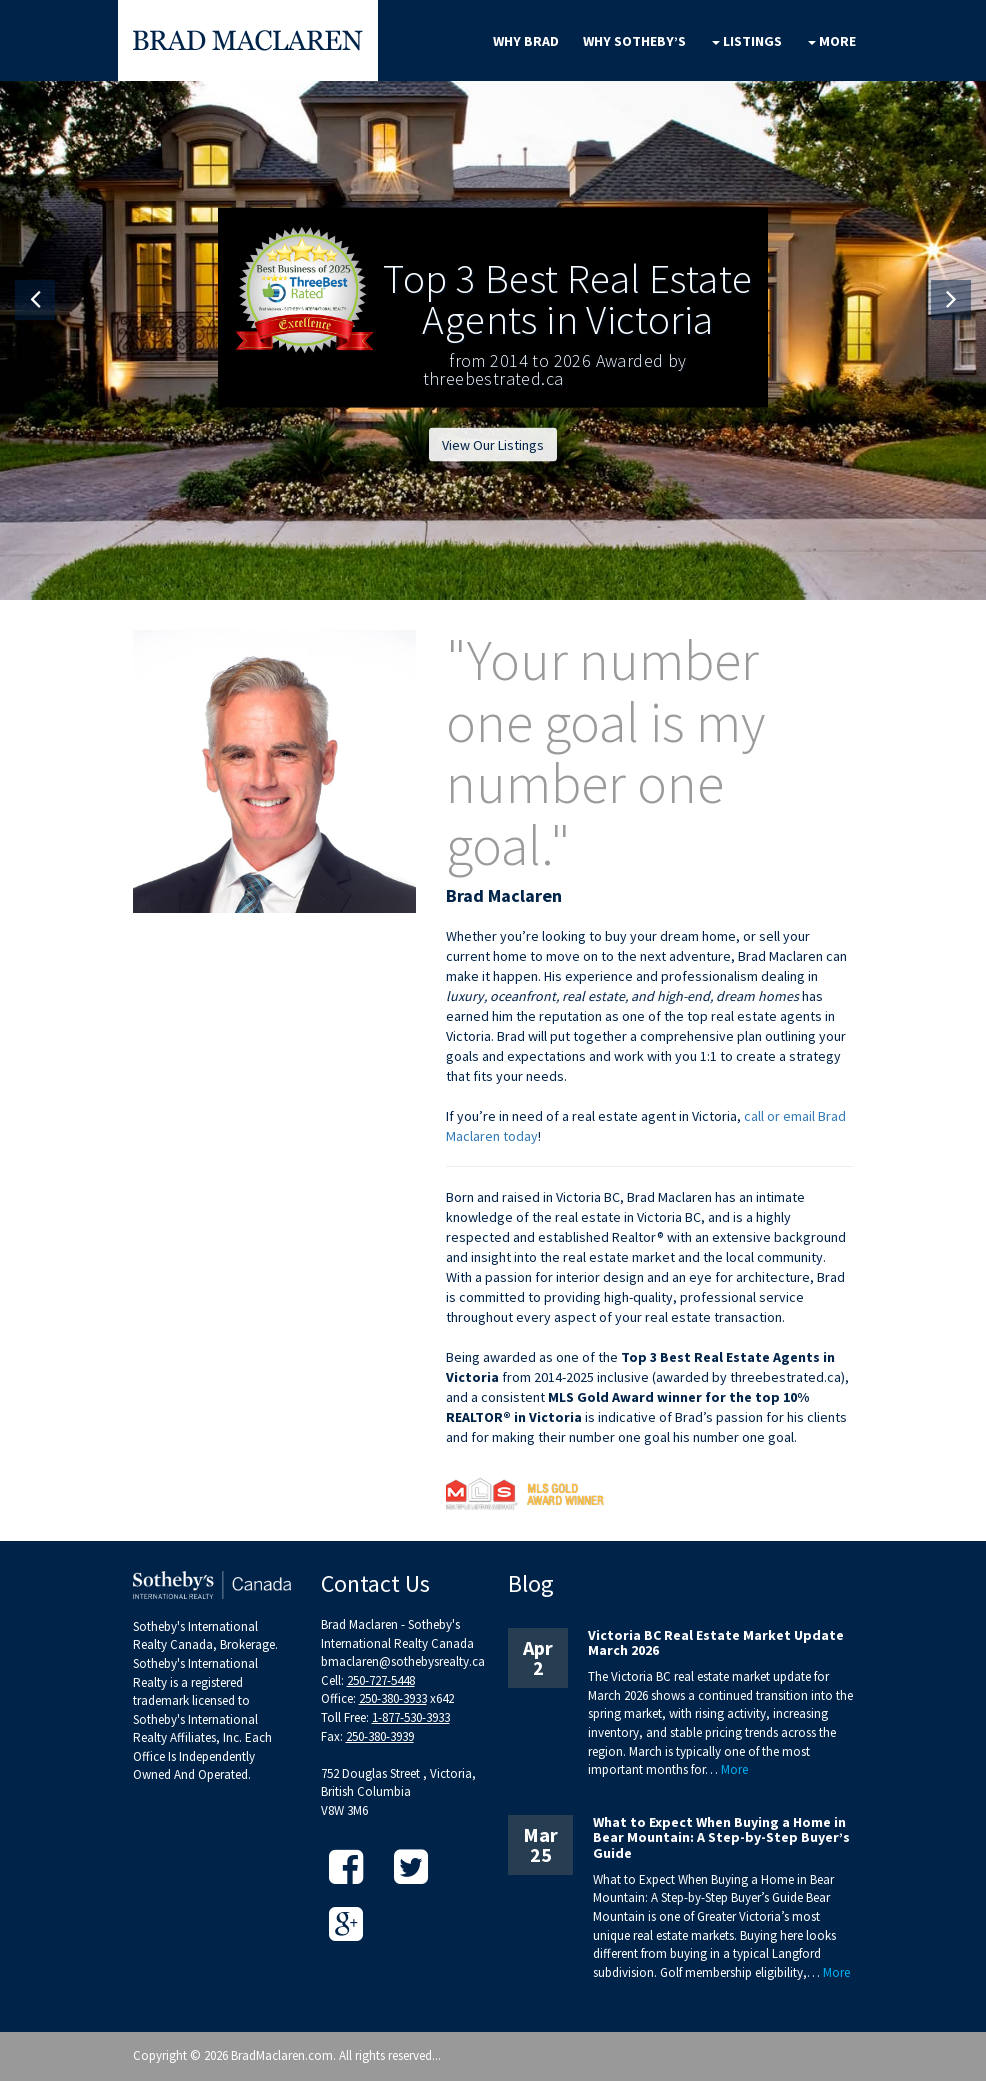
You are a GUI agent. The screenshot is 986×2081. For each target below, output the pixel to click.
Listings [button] (747, 41)
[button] (35, 300)
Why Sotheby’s (634, 41)
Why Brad (526, 41)
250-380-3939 (380, 1736)
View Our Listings (493, 445)
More (734, 1769)
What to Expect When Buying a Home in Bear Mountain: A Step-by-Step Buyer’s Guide (721, 1837)
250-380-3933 (393, 1698)
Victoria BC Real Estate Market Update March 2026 (716, 1642)
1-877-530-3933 (411, 1717)
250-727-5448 (381, 1680)
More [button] (832, 41)
